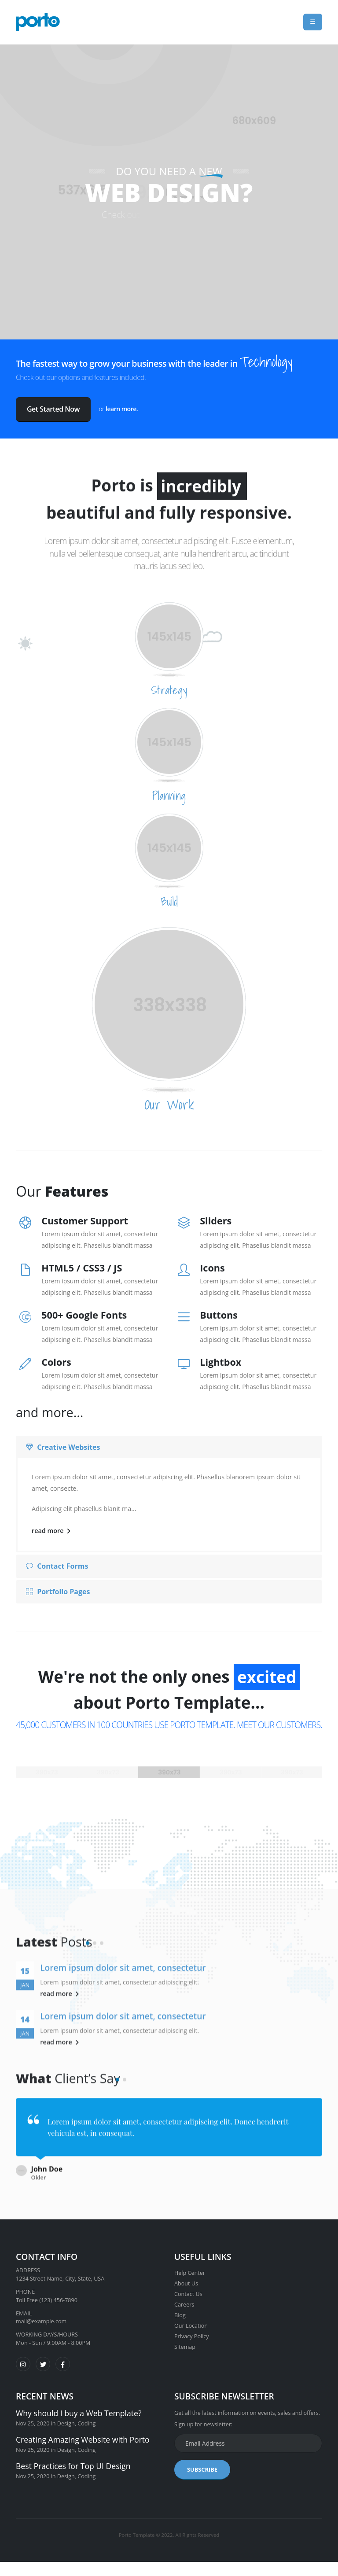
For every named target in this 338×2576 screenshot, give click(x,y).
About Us (186, 2277)
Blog (180, 2309)
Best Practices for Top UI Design (73, 2459)
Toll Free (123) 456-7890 (46, 2293)
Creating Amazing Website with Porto (83, 2433)
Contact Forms (57, 1566)
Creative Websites (63, 1447)
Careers (184, 2298)
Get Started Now (53, 409)
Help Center (189, 2266)
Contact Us (188, 2288)
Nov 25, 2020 (32, 2417)
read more (51, 1530)
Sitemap (184, 2340)
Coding (86, 2417)
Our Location (191, 2319)
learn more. (122, 409)
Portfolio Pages (58, 1591)
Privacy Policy (191, 2330)
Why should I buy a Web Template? (79, 2407)
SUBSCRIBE (202, 2463)
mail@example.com (41, 2315)
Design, (66, 2417)
